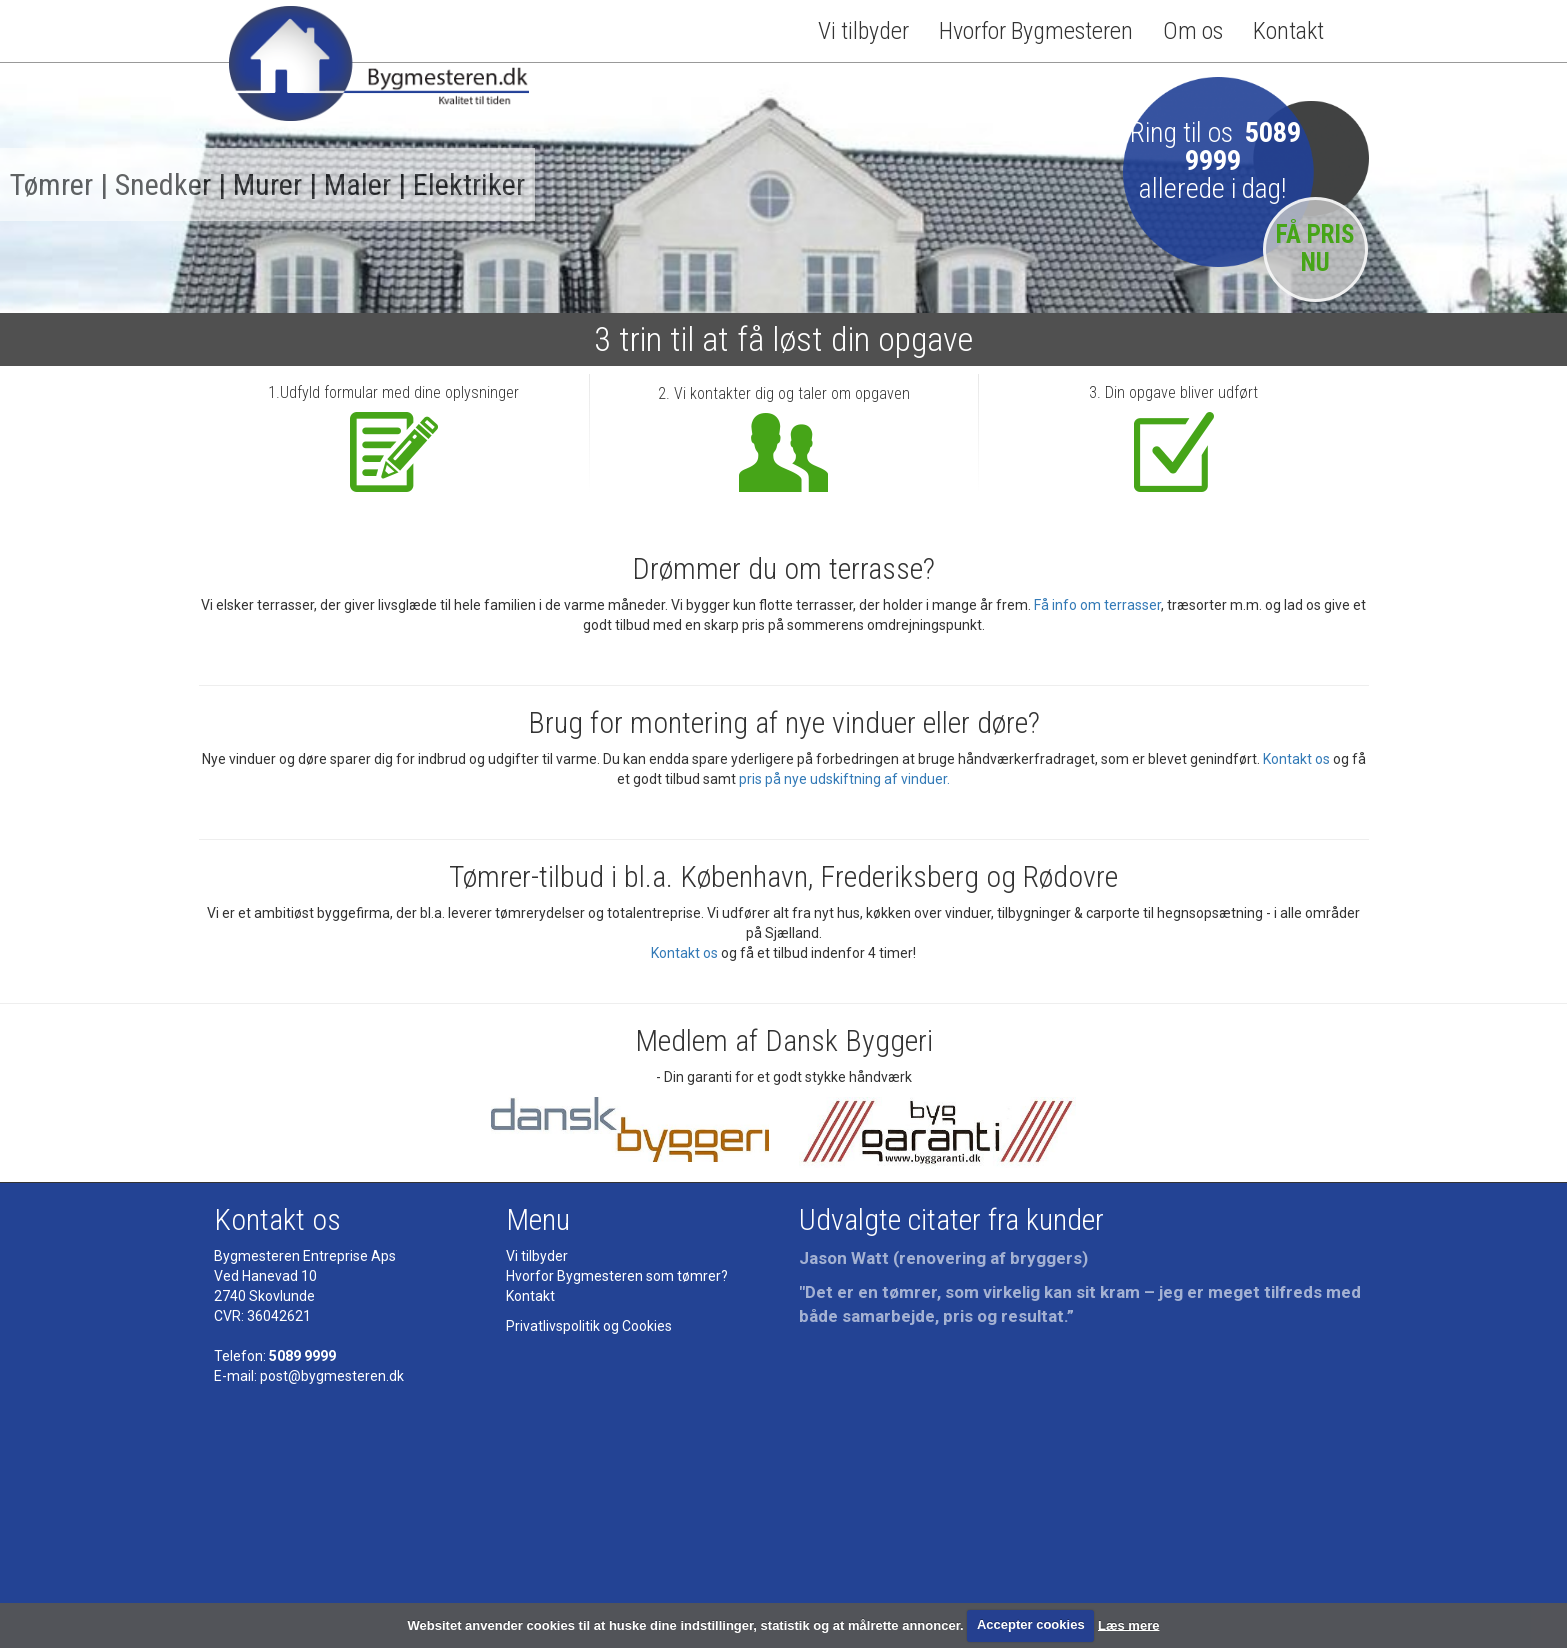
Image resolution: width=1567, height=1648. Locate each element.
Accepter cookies (1031, 1624)
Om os (1193, 31)
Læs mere (1128, 1624)
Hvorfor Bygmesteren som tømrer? (617, 1276)
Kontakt (1288, 31)
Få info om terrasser (1097, 605)
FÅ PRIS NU (1315, 248)
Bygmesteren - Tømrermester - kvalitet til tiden (379, 71)
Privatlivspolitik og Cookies (589, 1326)
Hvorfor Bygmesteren (1036, 31)
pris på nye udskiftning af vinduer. (844, 779)
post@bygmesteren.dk (332, 1376)
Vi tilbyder (863, 31)
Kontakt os (1296, 759)
